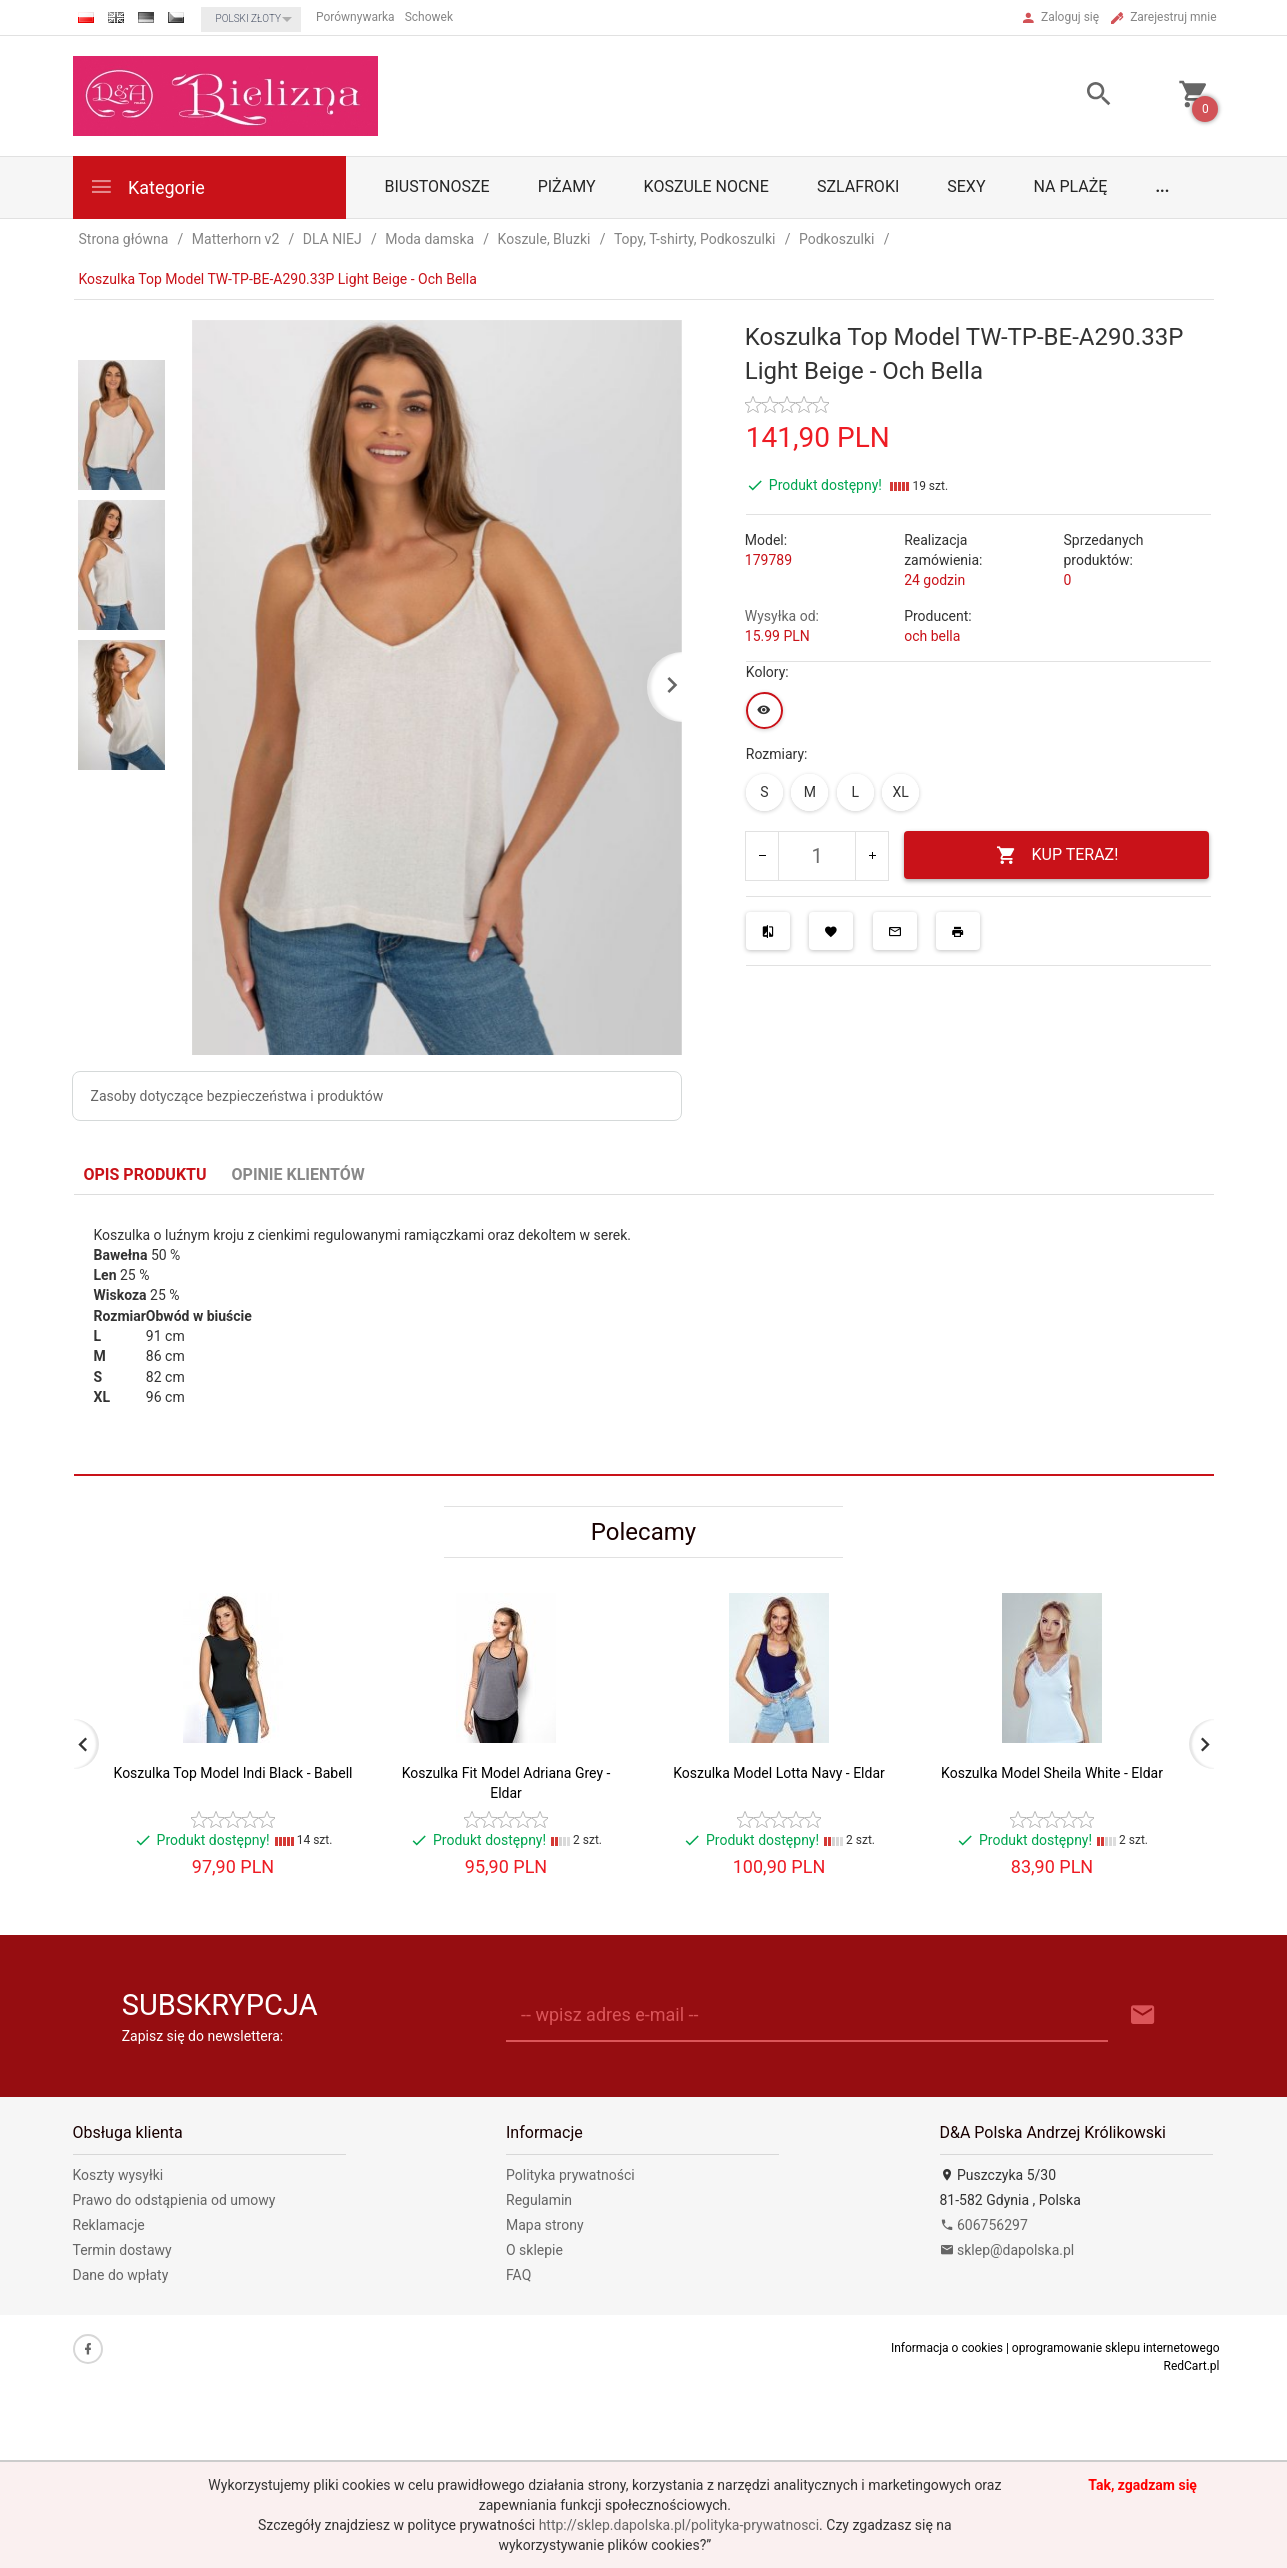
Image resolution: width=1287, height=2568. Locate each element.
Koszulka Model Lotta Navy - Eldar (779, 1773)
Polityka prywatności (570, 2175)
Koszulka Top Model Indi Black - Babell (233, 1773)
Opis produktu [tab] (145, 1174)
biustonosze (437, 186)
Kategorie (147, 186)
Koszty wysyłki (118, 2175)
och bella (932, 636)
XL (901, 792)
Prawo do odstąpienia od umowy (174, 2200)
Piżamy (567, 186)
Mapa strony (545, 2225)
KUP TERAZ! (1057, 855)
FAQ (518, 2275)
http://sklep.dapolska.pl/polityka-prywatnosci (679, 2525)
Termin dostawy (122, 2250)
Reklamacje (109, 2225)
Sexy (966, 186)
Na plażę (1071, 186)
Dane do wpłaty (121, 2275)
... (1162, 186)
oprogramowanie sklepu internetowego (1116, 2348)
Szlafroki (858, 186)
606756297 (984, 2225)
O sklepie (534, 2250)
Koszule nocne (706, 186)
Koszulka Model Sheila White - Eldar (1052, 1773)
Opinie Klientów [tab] (298, 1174)
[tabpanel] (644, 1335)
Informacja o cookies (947, 2348)
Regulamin (539, 2200)
